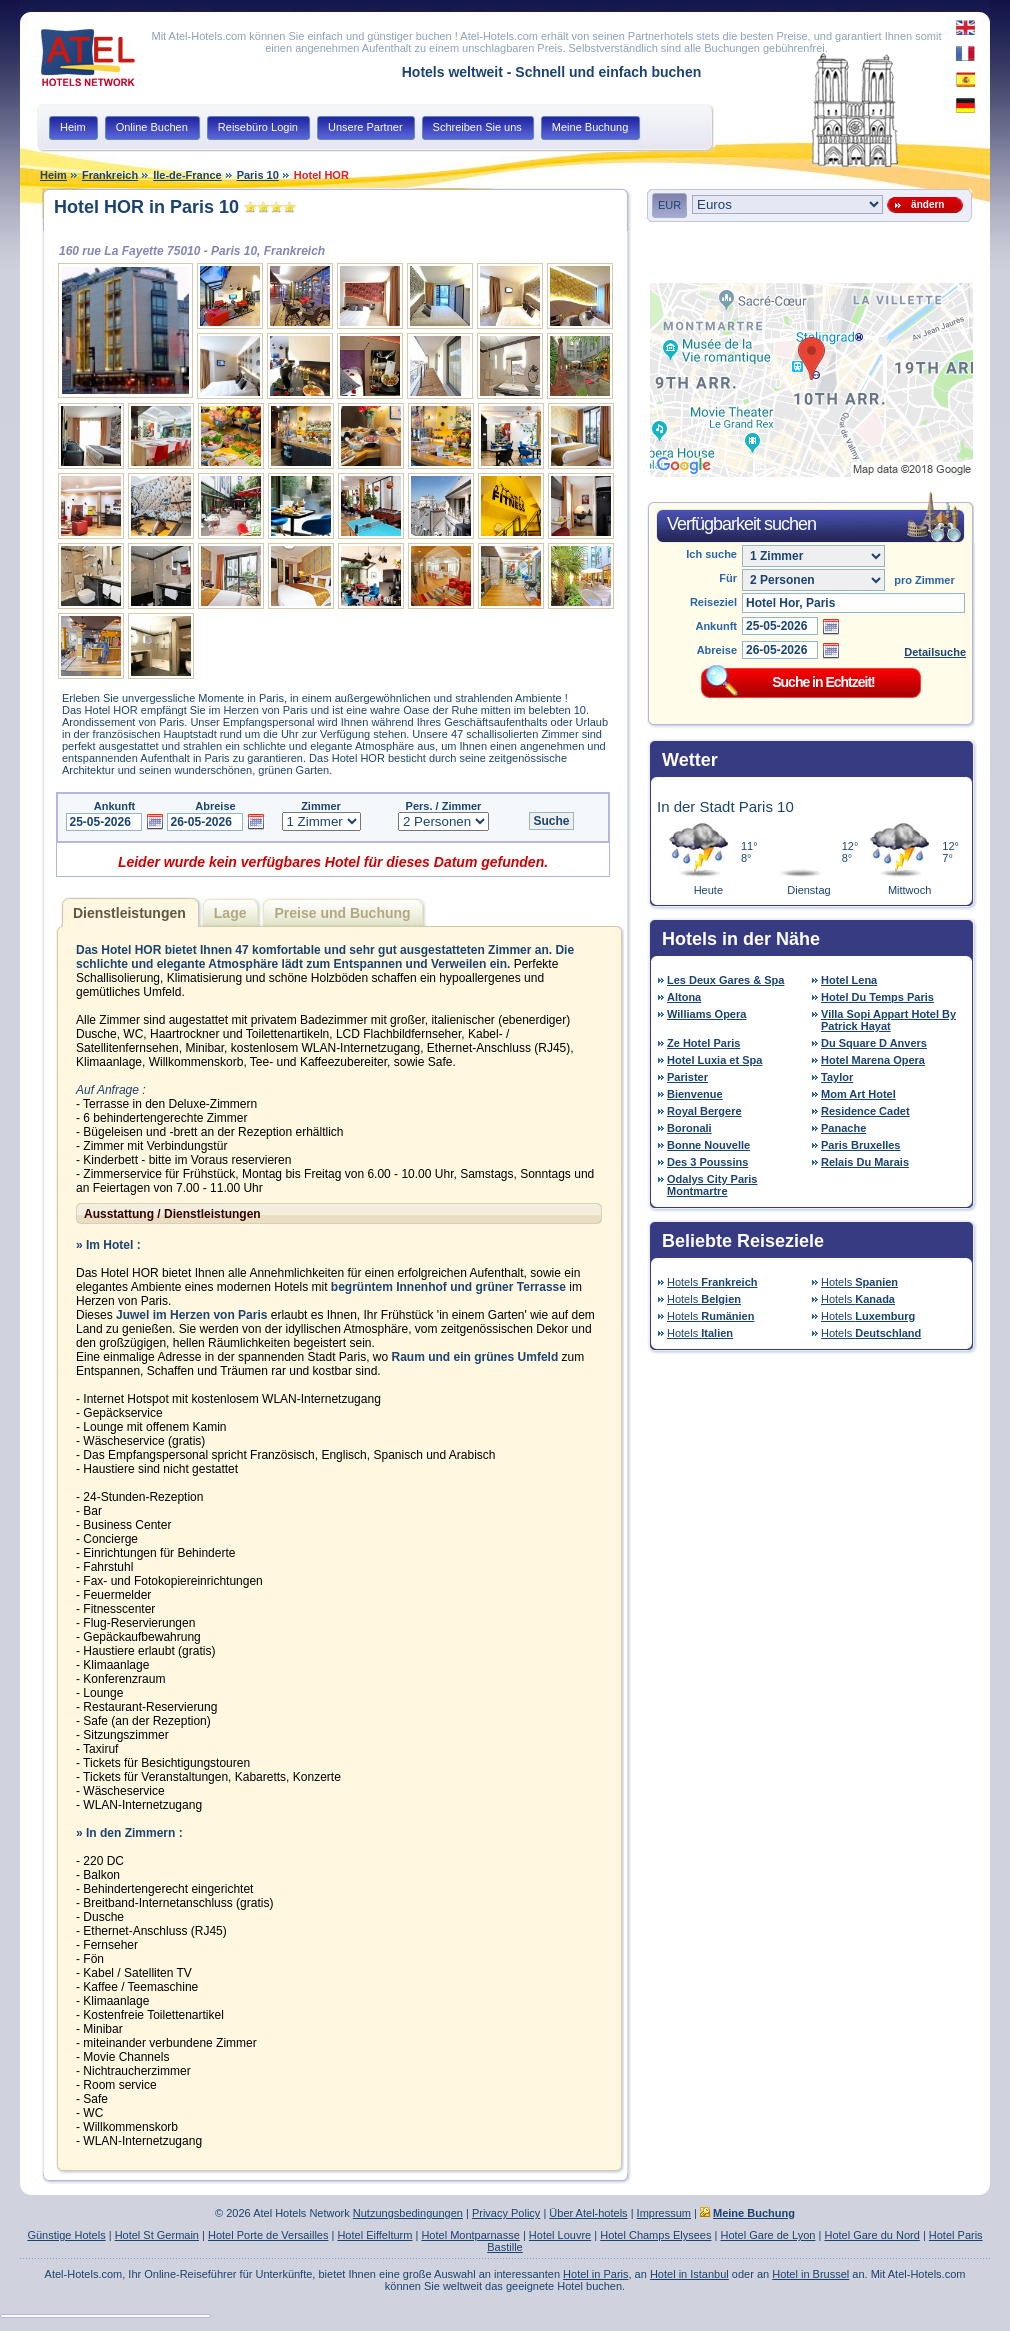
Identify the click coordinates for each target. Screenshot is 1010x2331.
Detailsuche (935, 652)
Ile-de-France (187, 175)
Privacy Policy (506, 2213)
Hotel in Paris (595, 2274)
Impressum (664, 2213)
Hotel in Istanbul (689, 2274)
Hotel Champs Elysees (655, 2235)
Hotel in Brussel (810, 2274)
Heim (53, 175)
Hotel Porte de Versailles (268, 2235)
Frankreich (110, 175)
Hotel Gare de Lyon (767, 2235)
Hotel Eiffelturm (374, 2235)
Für (728, 578)
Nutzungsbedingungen (408, 2213)
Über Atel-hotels (588, 2213)
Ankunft (716, 626)
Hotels (712, 1282)
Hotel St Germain (157, 2235)
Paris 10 (258, 175)
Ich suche (711, 554)
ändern (925, 204)
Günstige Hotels (66, 2235)
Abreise (717, 650)
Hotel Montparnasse (470, 2235)
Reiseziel (713, 602)
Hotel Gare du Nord (871, 2235)
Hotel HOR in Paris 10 (146, 207)
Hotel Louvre (560, 2235)
